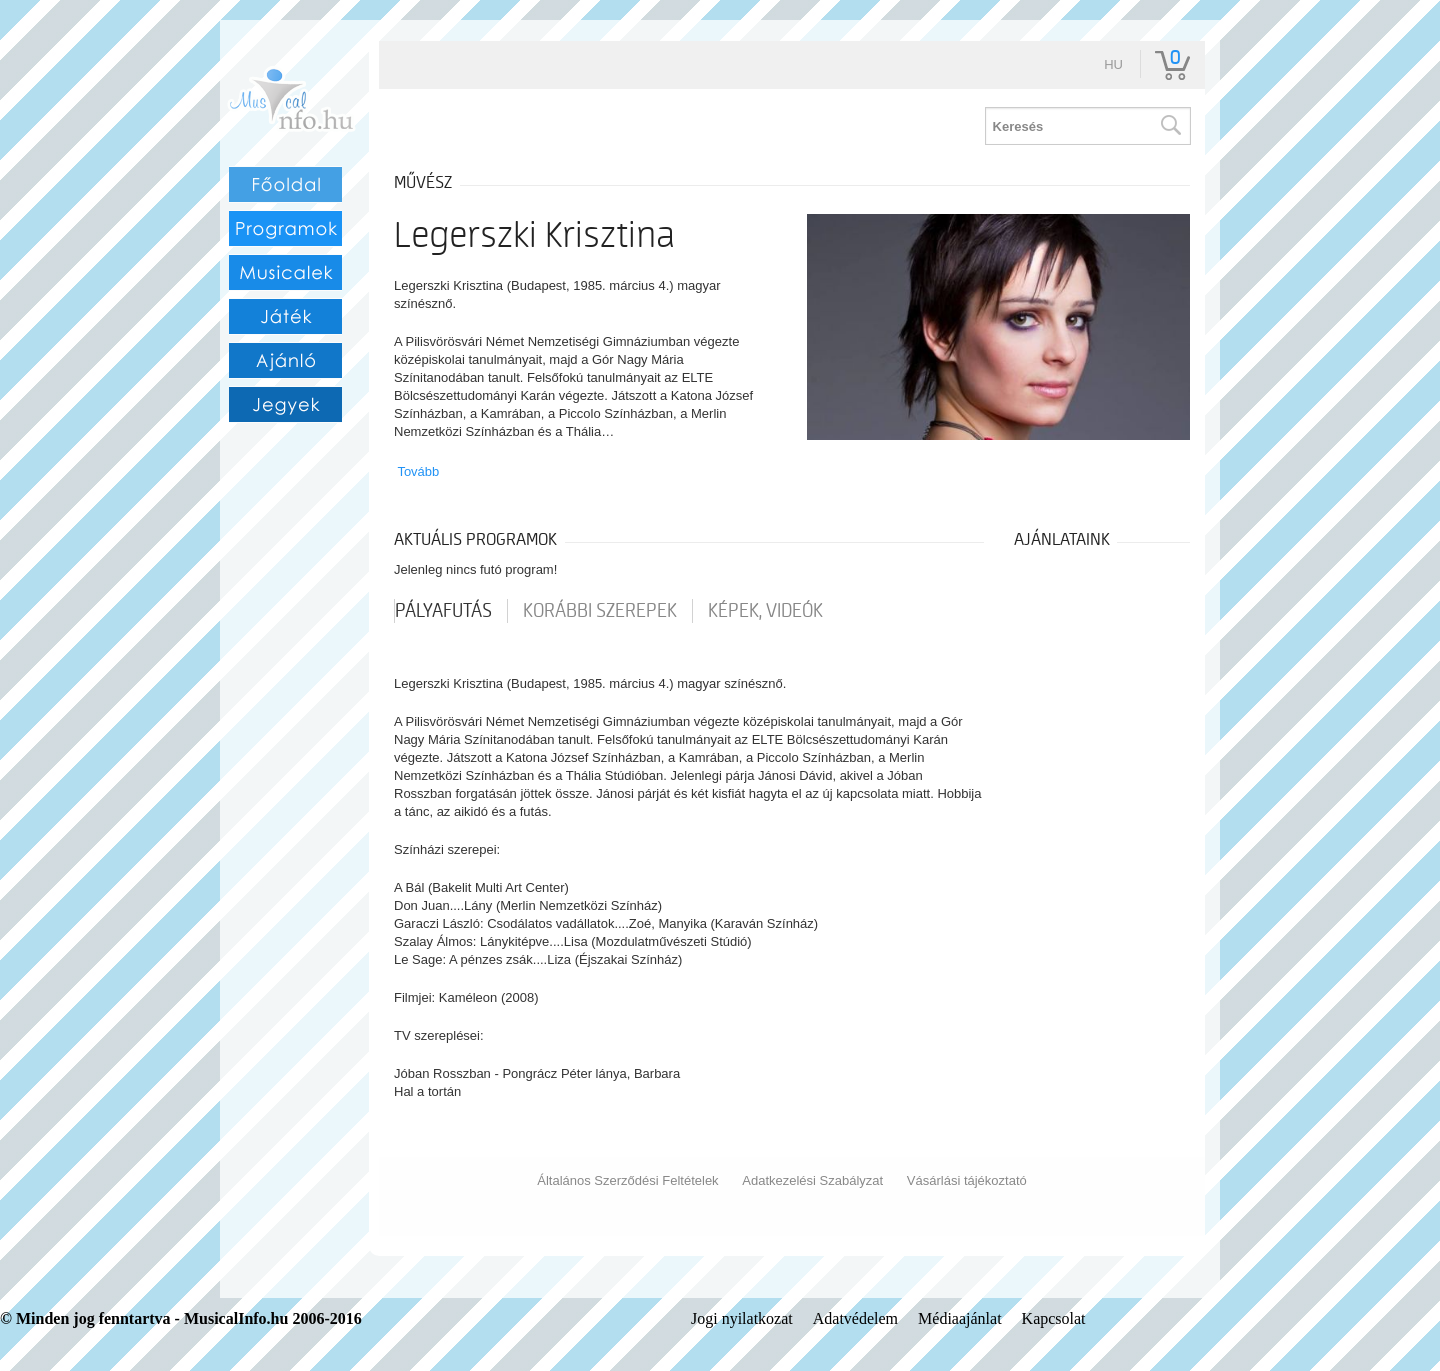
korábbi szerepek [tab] (600, 611)
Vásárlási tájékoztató (967, 1180)
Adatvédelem (855, 1318)
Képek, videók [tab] (765, 611)
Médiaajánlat (960, 1318)
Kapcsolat (1054, 1318)
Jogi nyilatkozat (742, 1318)
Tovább (418, 471)
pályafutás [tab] (443, 611)
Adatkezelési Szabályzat (812, 1180)
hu (1113, 64)
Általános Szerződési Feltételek (627, 1180)
